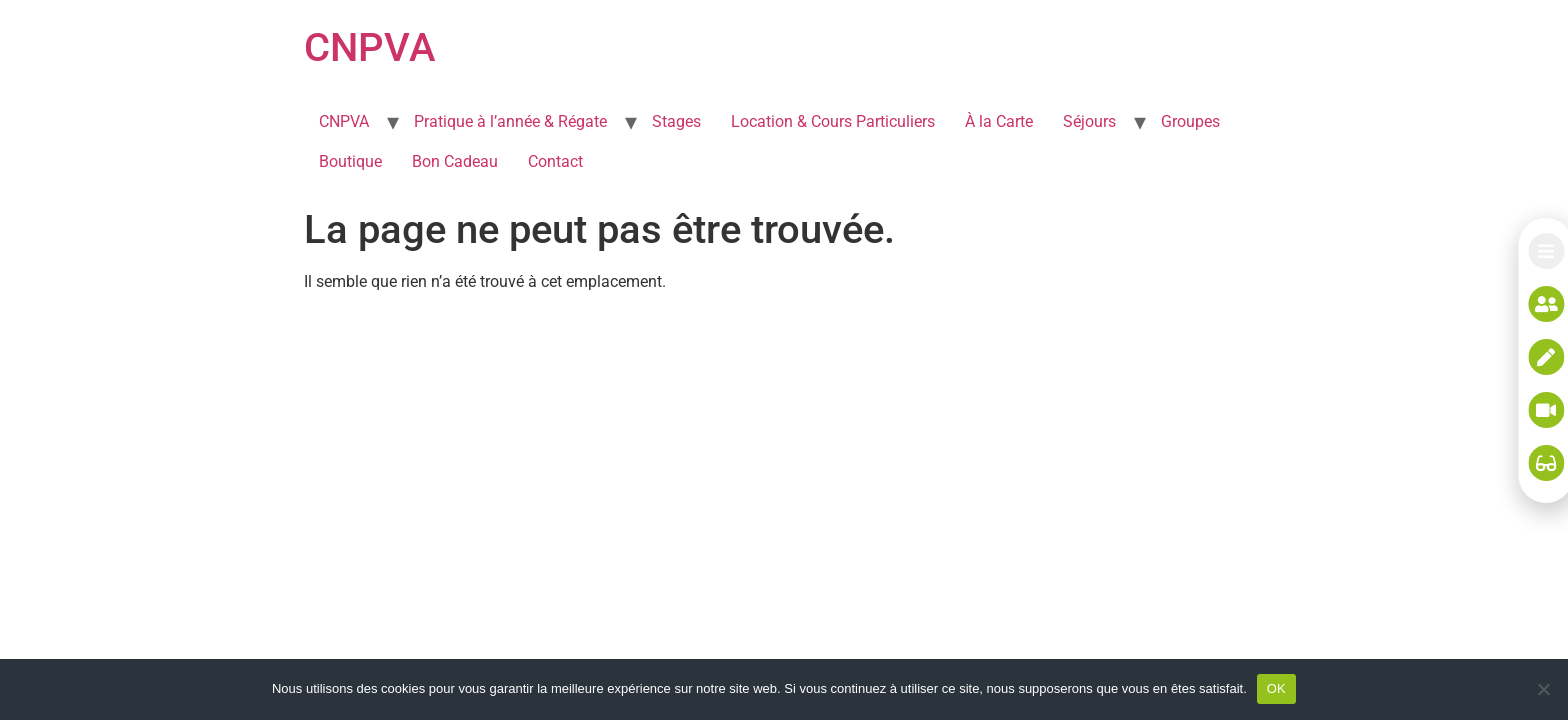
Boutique (350, 161)
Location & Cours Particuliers (833, 121)
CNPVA (370, 47)
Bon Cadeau (455, 161)
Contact (555, 161)
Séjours (1089, 121)
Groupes (1190, 121)
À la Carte (999, 121)
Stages (676, 121)
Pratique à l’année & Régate (510, 121)
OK (1276, 688)
